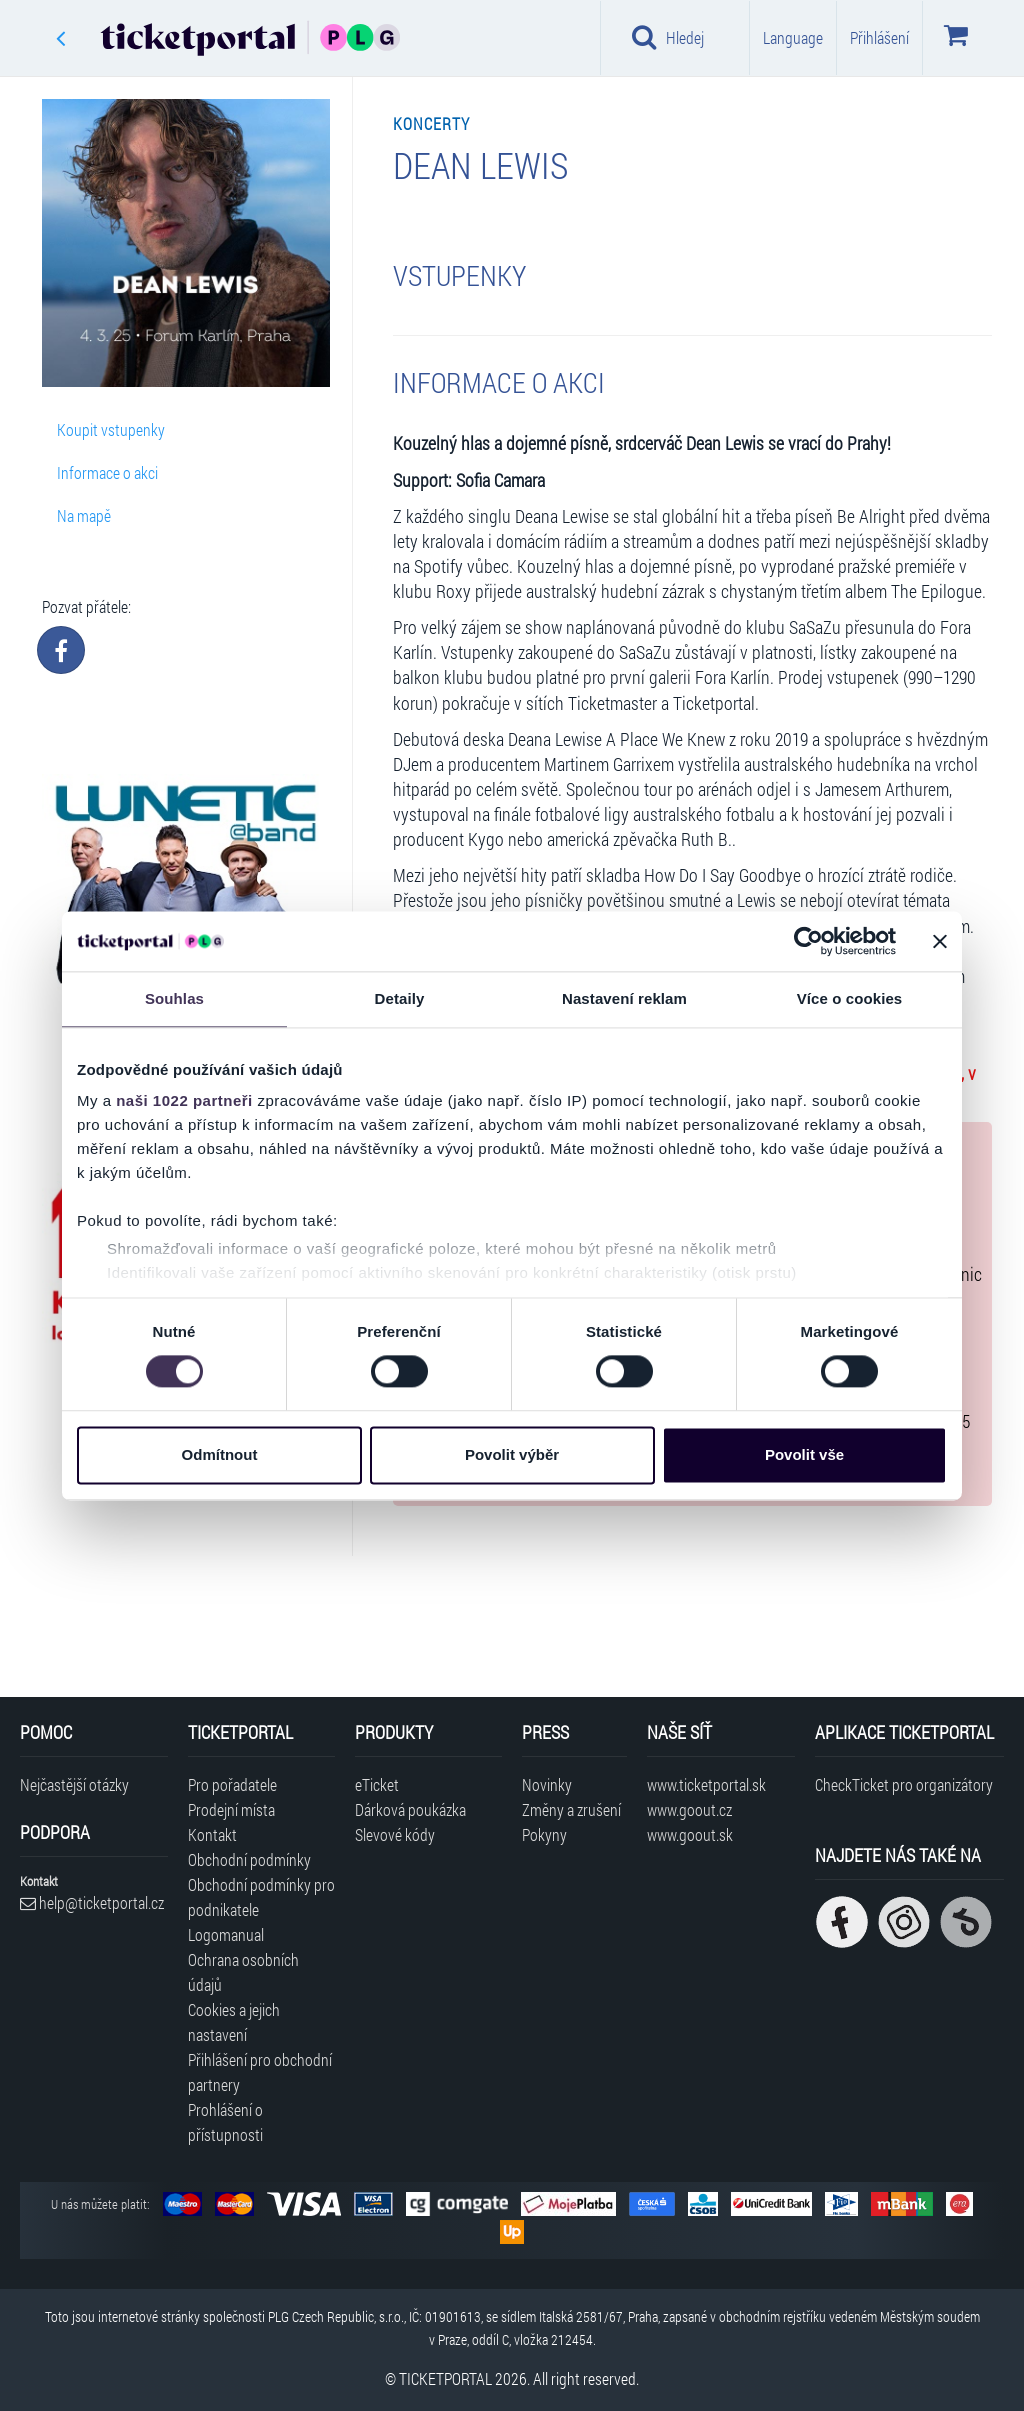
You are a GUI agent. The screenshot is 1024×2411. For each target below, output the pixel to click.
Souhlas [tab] (174, 998)
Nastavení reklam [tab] (624, 998)
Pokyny (544, 1834)
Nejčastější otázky (74, 1784)
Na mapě (84, 515)
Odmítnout (220, 1454)
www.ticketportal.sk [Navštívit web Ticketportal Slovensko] (706, 1784)
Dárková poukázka (410, 1809)
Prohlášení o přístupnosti (225, 2122)
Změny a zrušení (571, 1809)
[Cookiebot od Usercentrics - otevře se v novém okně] (808, 941)
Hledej (668, 37)
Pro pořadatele (232, 1784)
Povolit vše (804, 1454)
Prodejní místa (231, 1809)
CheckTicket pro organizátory (904, 1784)
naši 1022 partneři (184, 1100)
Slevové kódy (395, 1834)
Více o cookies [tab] (850, 998)
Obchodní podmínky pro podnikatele (261, 1897)
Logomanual (226, 1934)
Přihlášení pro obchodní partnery (260, 2072)
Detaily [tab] (400, 998)
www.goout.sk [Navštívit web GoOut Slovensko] (690, 1834)
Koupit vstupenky (111, 429)
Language (793, 37)
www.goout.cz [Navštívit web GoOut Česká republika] (689, 1809)
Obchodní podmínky (249, 1859)
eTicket (377, 1784)
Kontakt (212, 1834)
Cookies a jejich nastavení (234, 2022)
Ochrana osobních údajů (243, 1972)
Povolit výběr (512, 1454)
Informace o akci (107, 472)
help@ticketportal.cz (92, 1902)
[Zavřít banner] (940, 941)
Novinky (547, 1784)
